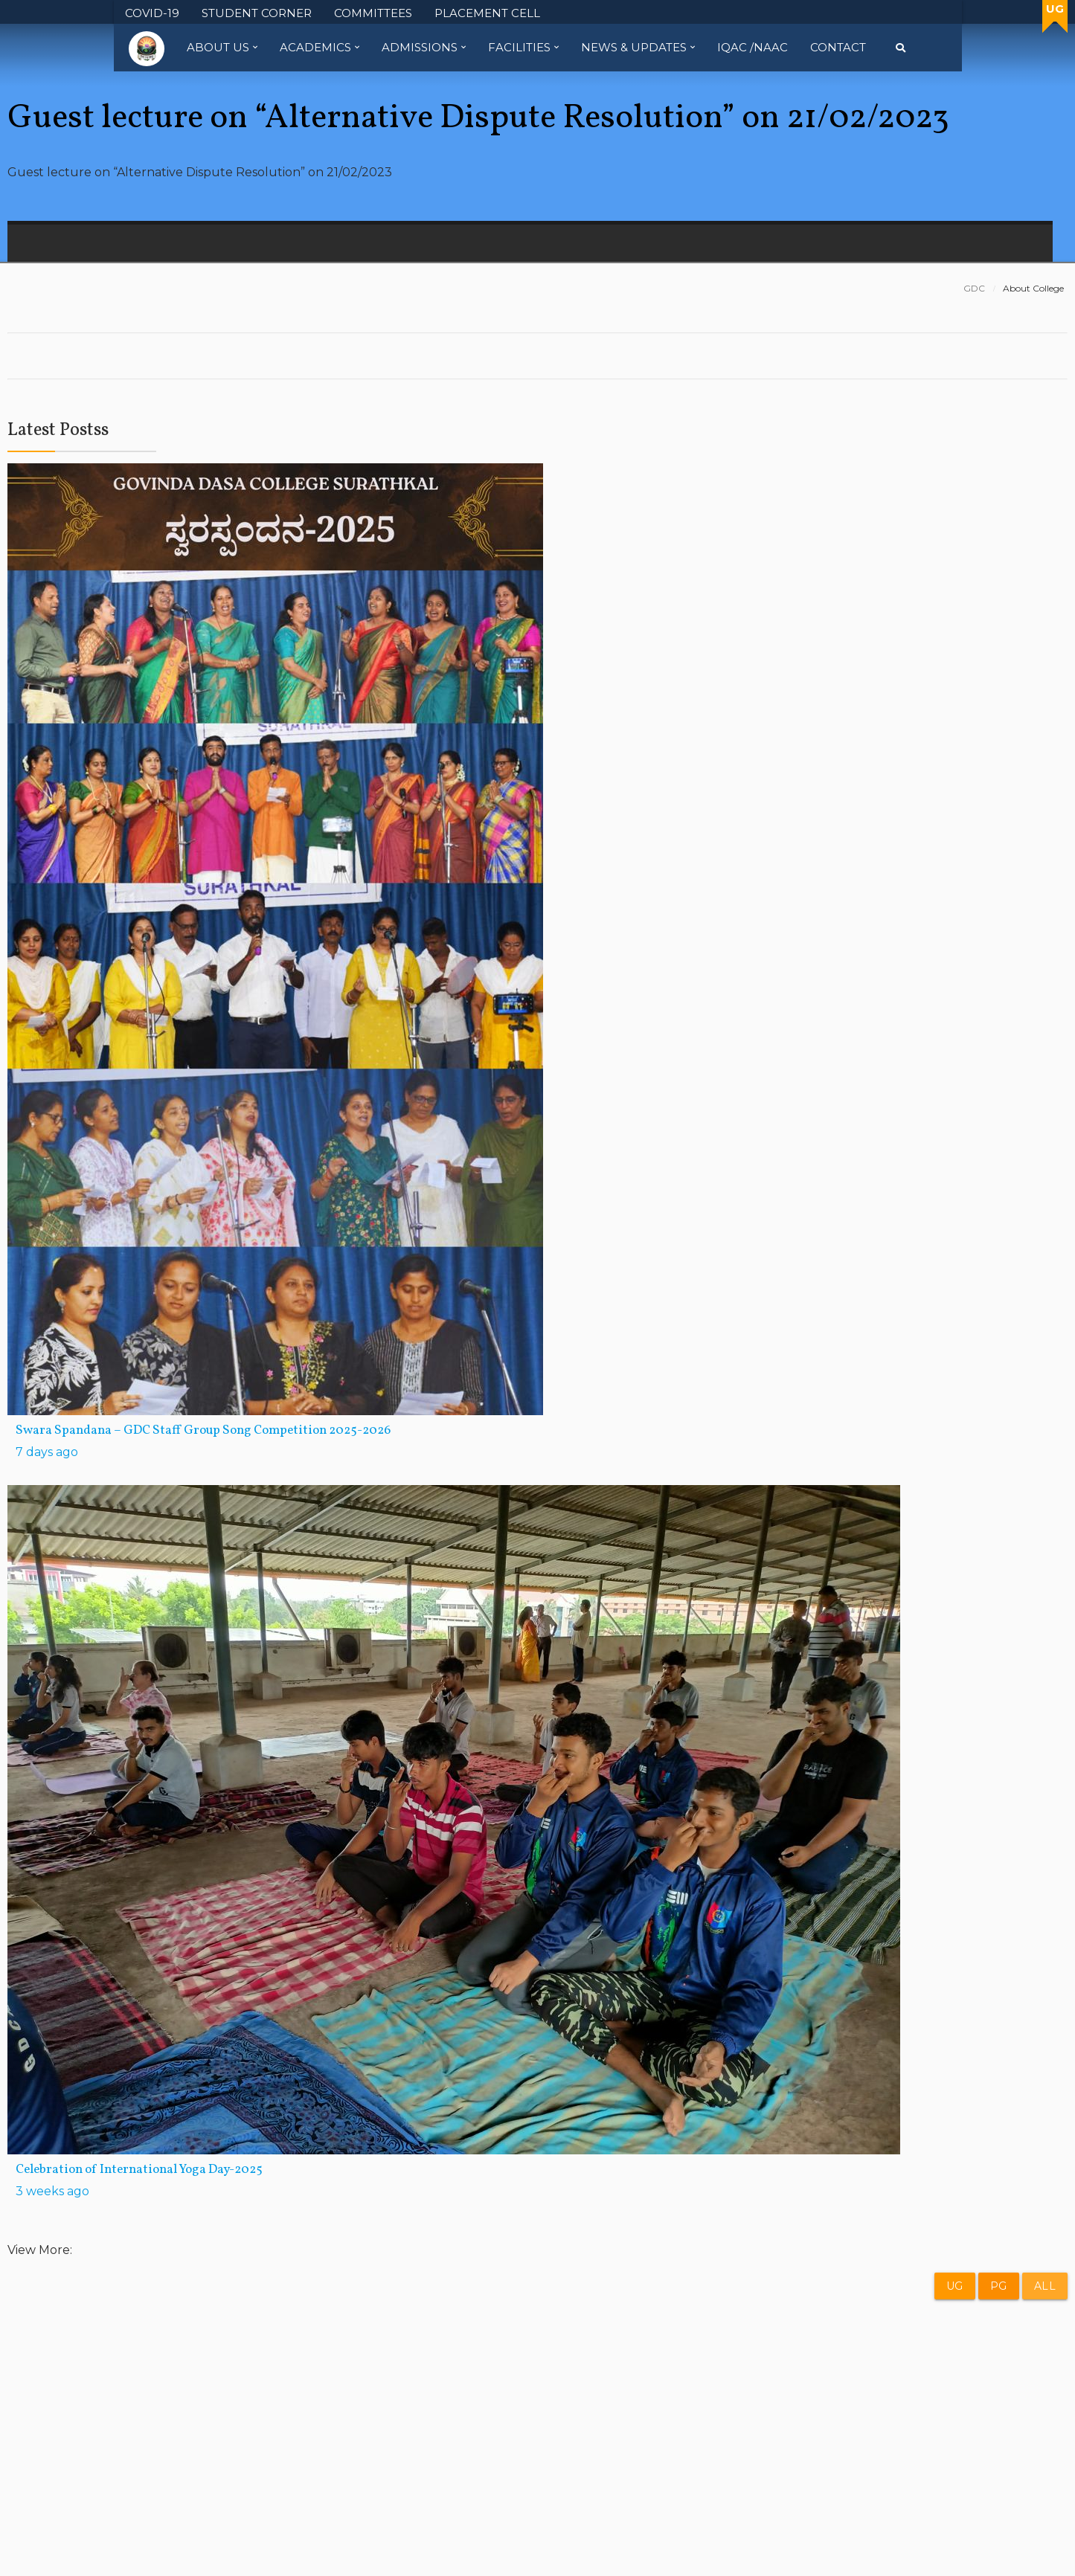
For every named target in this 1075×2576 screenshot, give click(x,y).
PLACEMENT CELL (487, 13)
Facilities (523, 47)
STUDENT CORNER (257, 13)
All (1045, 2286)
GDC (974, 288)
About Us (222, 47)
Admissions (424, 47)
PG (998, 2286)
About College (1033, 288)
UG (954, 2286)
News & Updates (638, 47)
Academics (319, 47)
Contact (838, 47)
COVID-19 (152, 13)
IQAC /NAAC (752, 47)
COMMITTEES (373, 13)
